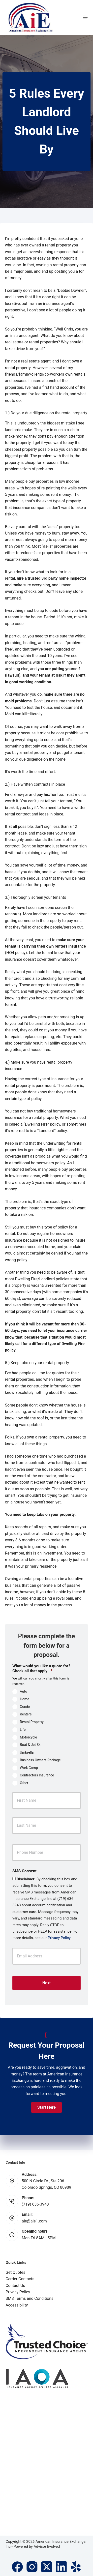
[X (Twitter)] (46, 2566)
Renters (26, 1714)
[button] (46, 2107)
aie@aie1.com (34, 2221)
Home (24, 1699)
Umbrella (27, 1752)
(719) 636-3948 (35, 2204)
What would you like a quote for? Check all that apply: (41, 1669)
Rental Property (32, 1722)
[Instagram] (32, 2566)
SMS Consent (24, 1871)
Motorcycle (28, 1737)
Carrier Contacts (20, 2278)
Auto (23, 1691)
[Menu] (85, 17)
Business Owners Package (40, 1760)
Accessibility (17, 2305)
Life (23, 1729)
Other (24, 1783)
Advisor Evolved (47, 2546)
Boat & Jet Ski (30, 1745)
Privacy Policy (59, 1938)
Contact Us (15, 2285)
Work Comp (29, 1767)
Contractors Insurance (37, 1775)
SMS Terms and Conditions (30, 2298)
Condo (25, 1706)
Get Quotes (16, 2272)
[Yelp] (75, 2566)
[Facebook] (17, 2566)
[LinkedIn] (61, 2566)
